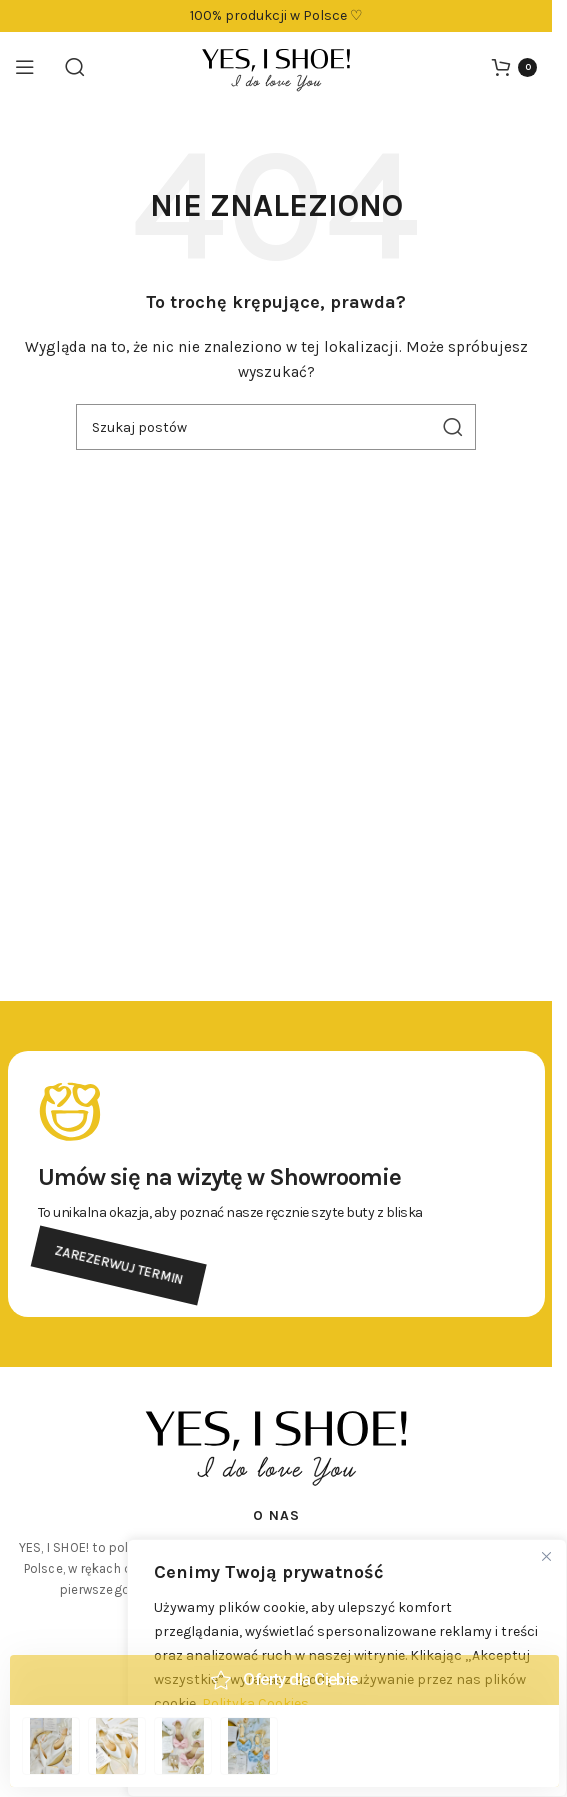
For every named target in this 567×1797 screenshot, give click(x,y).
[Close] (546, 1556)
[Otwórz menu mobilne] (25, 67)
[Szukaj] (75, 67)
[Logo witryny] (276, 65)
